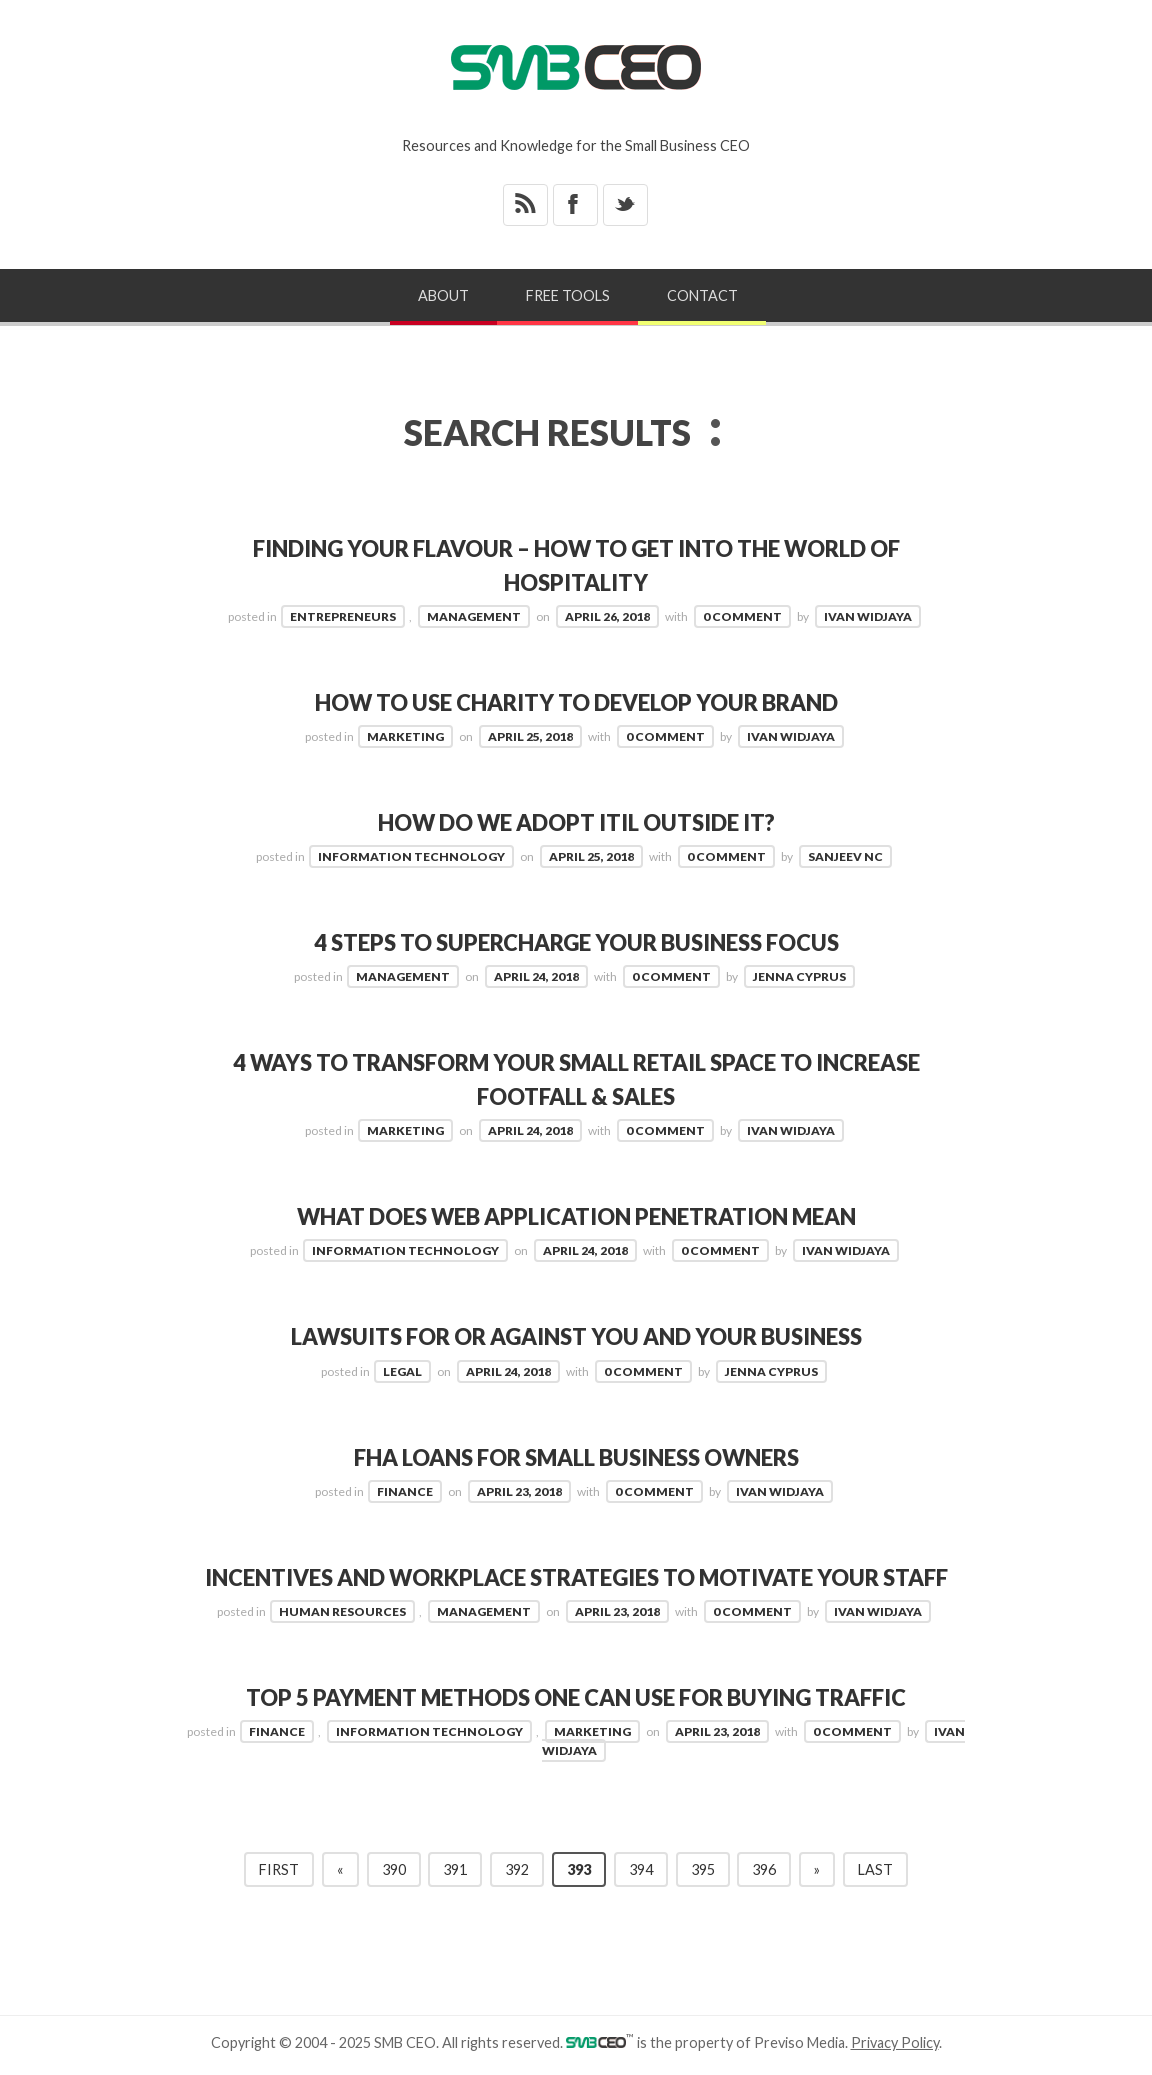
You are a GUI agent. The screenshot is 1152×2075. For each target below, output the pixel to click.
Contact (702, 295)
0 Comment (742, 615)
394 (641, 1866)
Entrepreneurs (343, 615)
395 (703, 1866)
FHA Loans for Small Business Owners (576, 1455)
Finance (405, 1489)
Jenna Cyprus (799, 975)
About (443, 295)
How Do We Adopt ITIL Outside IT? (576, 821)
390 (394, 1866)
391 (455, 1866)
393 (579, 1866)
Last (875, 1866)
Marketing (405, 735)
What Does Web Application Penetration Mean (576, 1215)
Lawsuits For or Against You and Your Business (576, 1335)
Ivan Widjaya (868, 615)
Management (474, 615)
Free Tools (568, 295)
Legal (402, 1369)
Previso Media (799, 2039)
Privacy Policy (895, 2039)
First (279, 1866)
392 (517, 1866)
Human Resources (342, 1608)
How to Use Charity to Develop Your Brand (576, 701)
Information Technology (411, 855)
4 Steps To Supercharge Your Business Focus (576, 941)
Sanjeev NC (845, 855)
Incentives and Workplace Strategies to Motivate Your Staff (576, 1575)
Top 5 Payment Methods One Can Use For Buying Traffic (576, 1695)
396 (764, 1866)
